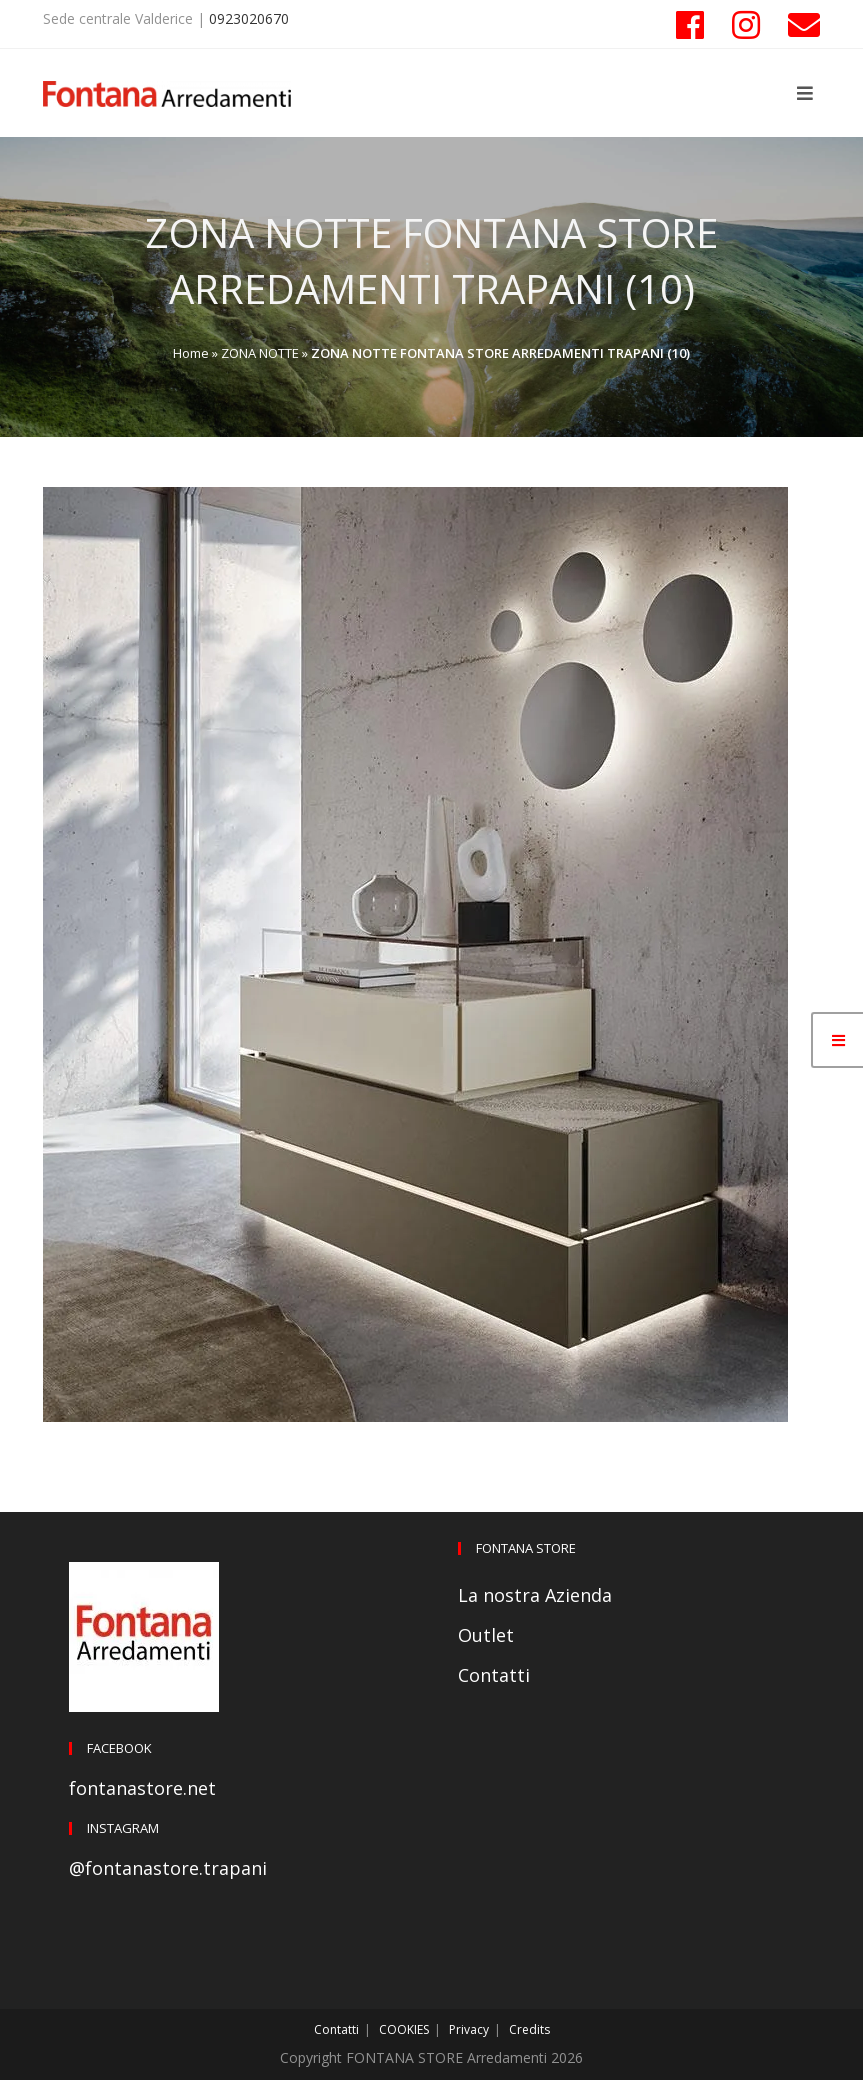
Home (191, 353)
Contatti (494, 1675)
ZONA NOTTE (260, 353)
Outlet (486, 1635)
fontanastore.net (142, 1788)
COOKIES (404, 2029)
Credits (529, 2029)
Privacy (469, 2029)
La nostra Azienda (535, 1595)
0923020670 (249, 18)
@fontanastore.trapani (168, 1868)
